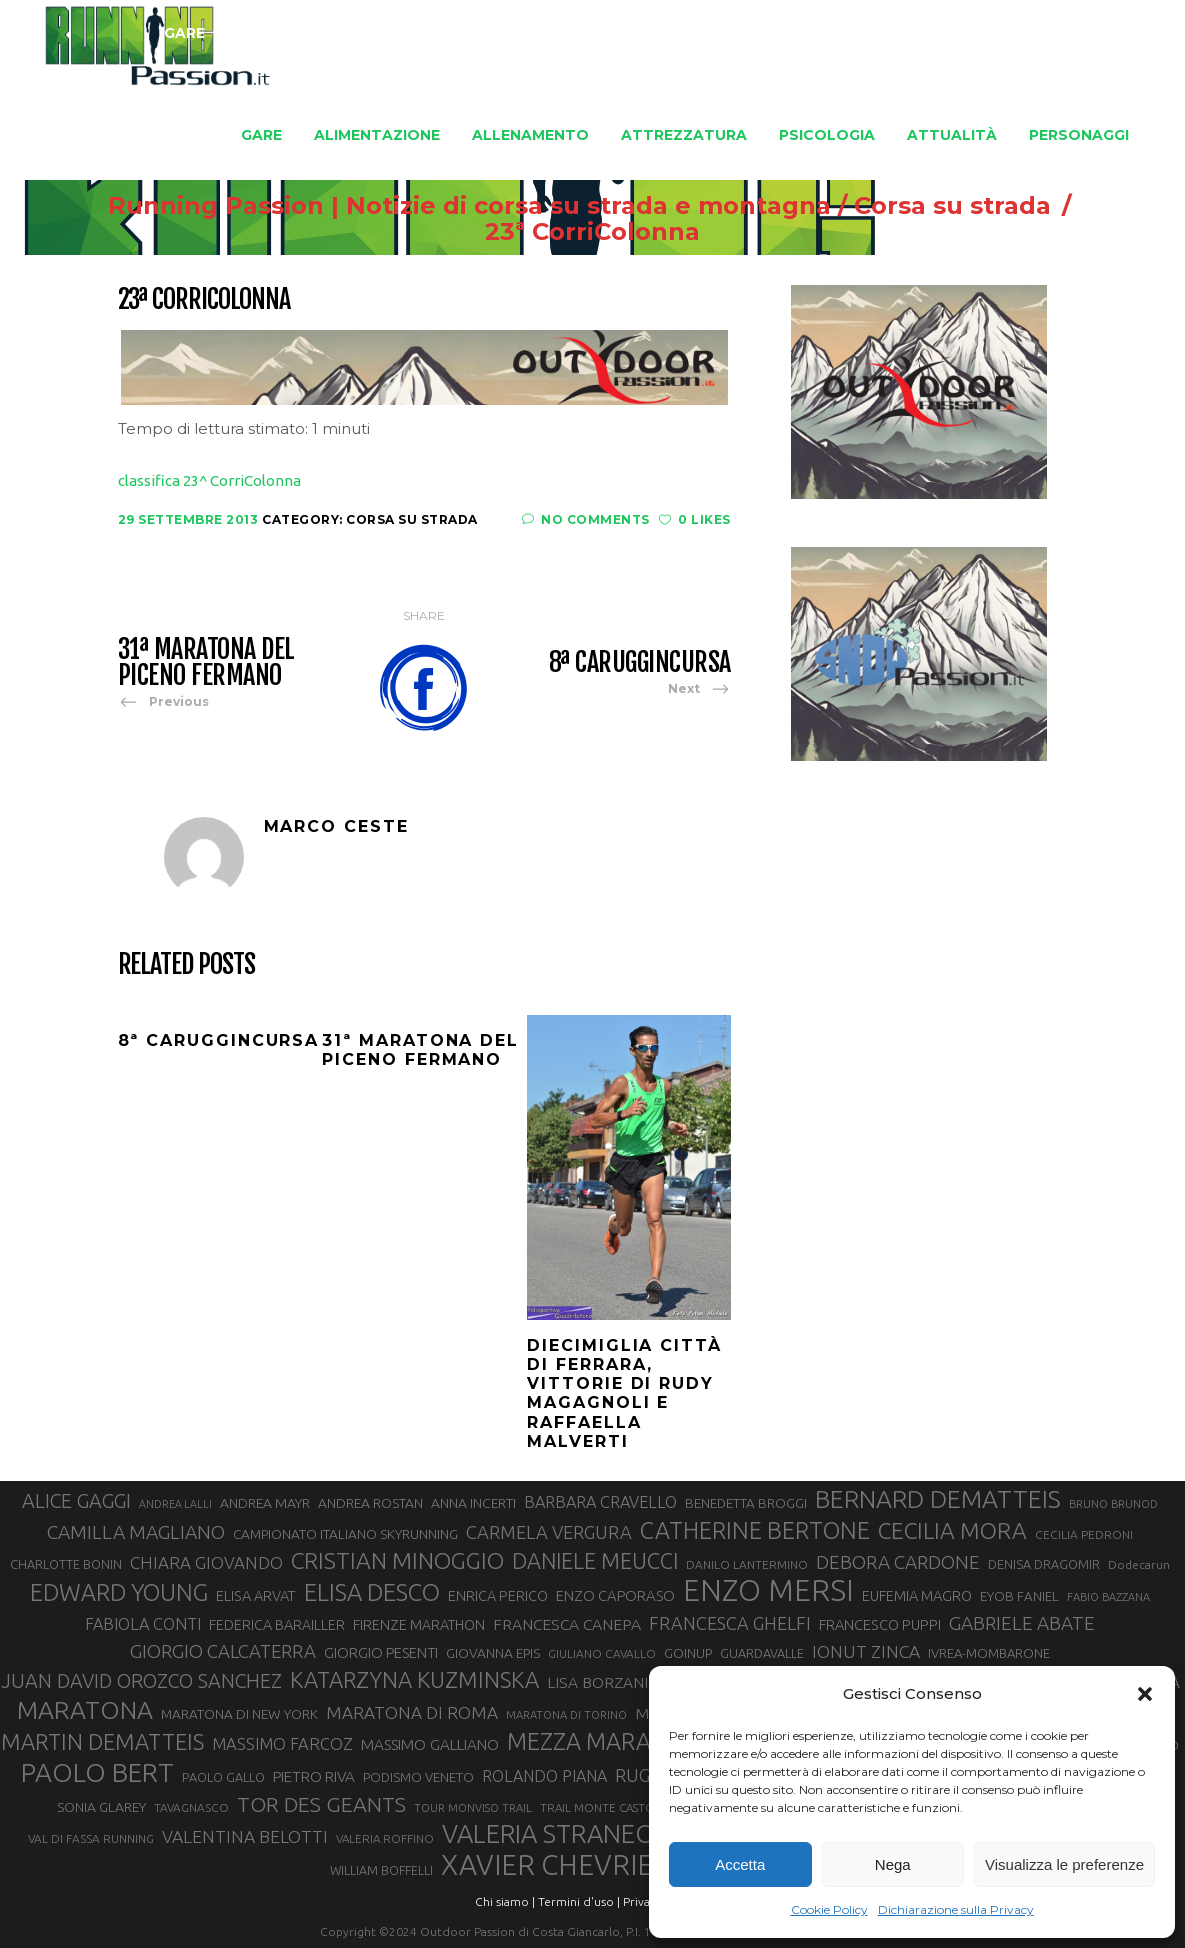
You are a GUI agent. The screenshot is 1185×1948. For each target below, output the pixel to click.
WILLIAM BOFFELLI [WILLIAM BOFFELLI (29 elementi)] (381, 1870)
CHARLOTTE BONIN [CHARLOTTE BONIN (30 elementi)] (66, 1564)
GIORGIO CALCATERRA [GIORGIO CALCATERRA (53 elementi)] (223, 1651)
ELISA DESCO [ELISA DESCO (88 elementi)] (372, 1593)
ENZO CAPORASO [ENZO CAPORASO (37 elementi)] (615, 1595)
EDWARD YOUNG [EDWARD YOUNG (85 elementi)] (119, 1592)
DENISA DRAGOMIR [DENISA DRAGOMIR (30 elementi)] (1044, 1564)
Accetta (740, 1864)
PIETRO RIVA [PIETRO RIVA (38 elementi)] (314, 1776)
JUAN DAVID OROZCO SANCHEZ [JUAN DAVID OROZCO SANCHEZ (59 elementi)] (141, 1681)
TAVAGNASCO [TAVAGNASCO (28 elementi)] (191, 1807)
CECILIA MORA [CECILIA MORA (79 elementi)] (952, 1530)
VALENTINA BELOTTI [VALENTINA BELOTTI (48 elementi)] (245, 1836)
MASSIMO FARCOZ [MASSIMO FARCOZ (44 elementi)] (282, 1744)
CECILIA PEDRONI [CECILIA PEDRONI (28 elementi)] (1084, 1534)
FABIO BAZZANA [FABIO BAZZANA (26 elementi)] (1108, 1597)
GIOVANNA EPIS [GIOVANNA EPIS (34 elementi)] (493, 1653)
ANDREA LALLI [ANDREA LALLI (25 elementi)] (175, 1504)
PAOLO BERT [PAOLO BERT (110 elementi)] (97, 1772)
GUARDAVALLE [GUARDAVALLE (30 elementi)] (762, 1653)
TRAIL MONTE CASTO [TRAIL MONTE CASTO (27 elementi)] (597, 1807)
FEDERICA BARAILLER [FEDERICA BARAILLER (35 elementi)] (277, 1625)
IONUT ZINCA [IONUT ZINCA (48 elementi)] (866, 1651)
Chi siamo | (505, 1901)
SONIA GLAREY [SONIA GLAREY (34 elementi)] (101, 1807)
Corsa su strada (920, 206)
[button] (1145, 1694)
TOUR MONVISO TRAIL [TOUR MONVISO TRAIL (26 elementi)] (473, 1808)
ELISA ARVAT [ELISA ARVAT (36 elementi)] (256, 1595)
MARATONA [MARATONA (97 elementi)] (85, 1710)
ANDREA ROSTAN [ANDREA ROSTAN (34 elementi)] (370, 1503)
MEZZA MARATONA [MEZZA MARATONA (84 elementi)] (610, 1741)
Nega (893, 1864)
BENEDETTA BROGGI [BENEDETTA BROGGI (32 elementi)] (746, 1503)
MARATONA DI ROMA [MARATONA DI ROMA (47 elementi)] (412, 1712)
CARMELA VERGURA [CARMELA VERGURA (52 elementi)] (549, 1532)
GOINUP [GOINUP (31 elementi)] (688, 1653)
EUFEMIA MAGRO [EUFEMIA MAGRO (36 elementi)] (917, 1595)
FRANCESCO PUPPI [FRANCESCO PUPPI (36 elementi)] (880, 1624)
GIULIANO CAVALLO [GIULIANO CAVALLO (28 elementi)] (602, 1653)
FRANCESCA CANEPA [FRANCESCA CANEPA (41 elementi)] (567, 1624)
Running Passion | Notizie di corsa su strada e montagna (437, 206)
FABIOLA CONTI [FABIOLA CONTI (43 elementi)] (143, 1624)
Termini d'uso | (579, 1901)
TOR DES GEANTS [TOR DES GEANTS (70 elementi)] (321, 1804)
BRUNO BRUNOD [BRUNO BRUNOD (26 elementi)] (1113, 1504)
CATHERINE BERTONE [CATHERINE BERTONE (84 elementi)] (755, 1530)
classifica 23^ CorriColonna (209, 480)
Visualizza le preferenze (1064, 1864)
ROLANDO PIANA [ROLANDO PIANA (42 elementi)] (544, 1776)
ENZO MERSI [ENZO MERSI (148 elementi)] (768, 1591)
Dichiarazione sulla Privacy (956, 1909)
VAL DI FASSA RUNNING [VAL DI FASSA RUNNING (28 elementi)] (91, 1838)
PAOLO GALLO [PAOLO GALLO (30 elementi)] (223, 1777)
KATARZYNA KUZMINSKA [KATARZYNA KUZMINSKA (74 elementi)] (414, 1679)
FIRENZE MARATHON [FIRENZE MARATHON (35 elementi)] (419, 1625)
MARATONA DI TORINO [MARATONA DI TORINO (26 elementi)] (566, 1715)
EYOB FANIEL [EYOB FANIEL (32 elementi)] (1019, 1596)
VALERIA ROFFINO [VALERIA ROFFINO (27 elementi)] (385, 1838)
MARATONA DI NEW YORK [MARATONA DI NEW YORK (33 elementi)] (239, 1714)
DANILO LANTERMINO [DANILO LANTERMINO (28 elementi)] (747, 1564)
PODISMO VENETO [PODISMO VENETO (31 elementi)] (418, 1777)
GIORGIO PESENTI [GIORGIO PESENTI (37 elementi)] (381, 1652)
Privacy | (645, 1901)
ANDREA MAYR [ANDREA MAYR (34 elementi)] (265, 1503)
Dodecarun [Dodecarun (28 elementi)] (1139, 1564)
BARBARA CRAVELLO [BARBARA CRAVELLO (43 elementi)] (600, 1502)
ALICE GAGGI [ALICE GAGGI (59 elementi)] (76, 1501)
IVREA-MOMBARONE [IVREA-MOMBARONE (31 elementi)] (989, 1653)
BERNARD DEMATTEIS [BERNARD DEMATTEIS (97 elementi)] (938, 1499)
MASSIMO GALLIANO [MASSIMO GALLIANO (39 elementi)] (430, 1744)
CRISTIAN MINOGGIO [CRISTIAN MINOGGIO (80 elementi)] (397, 1560)
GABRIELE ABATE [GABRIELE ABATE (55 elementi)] (1022, 1623)
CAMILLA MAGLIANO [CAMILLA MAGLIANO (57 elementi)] (136, 1532)
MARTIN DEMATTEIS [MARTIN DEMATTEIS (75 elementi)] (102, 1741)
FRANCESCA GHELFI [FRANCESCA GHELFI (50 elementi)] (730, 1623)
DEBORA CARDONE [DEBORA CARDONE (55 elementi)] (898, 1562)
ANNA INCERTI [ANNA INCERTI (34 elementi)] (473, 1503)
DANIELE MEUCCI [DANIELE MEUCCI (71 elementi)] (595, 1561)
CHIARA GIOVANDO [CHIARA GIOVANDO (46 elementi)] (206, 1562)
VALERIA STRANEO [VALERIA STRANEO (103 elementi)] (548, 1834)
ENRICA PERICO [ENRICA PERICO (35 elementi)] (498, 1596)
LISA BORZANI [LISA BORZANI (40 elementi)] (597, 1682)
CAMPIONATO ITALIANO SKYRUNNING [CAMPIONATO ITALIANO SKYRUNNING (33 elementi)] (345, 1534)
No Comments (586, 519)
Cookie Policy (829, 1909)
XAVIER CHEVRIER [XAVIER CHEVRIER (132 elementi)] (556, 1865)
